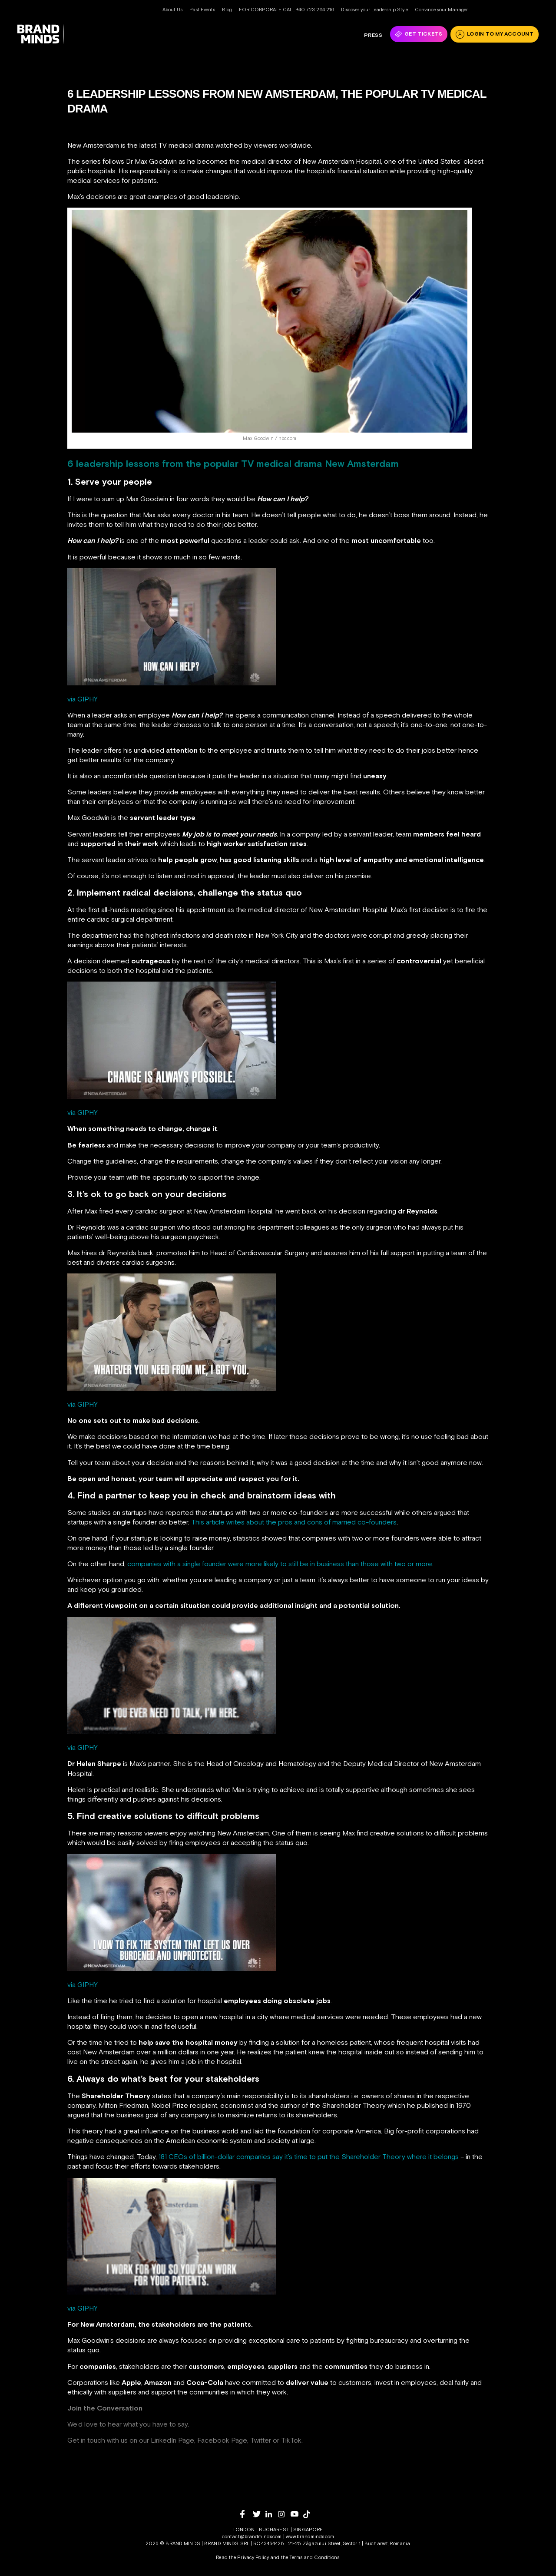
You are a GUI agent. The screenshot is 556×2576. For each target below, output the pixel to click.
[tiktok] (309, 2514)
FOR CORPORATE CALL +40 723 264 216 (286, 9)
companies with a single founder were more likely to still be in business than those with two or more (279, 1563)
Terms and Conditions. (314, 2557)
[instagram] (284, 2514)
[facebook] (246, 2514)
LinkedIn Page (172, 2440)
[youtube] (297, 2514)
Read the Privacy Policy (242, 2557)
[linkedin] (271, 2514)
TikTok (291, 2440)
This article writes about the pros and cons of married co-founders (294, 1522)
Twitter (260, 2440)
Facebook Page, (222, 2440)
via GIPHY (82, 699)
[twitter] (259, 2514)
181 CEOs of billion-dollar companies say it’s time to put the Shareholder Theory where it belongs (309, 2156)
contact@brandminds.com (252, 2536)
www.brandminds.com (310, 2536)
